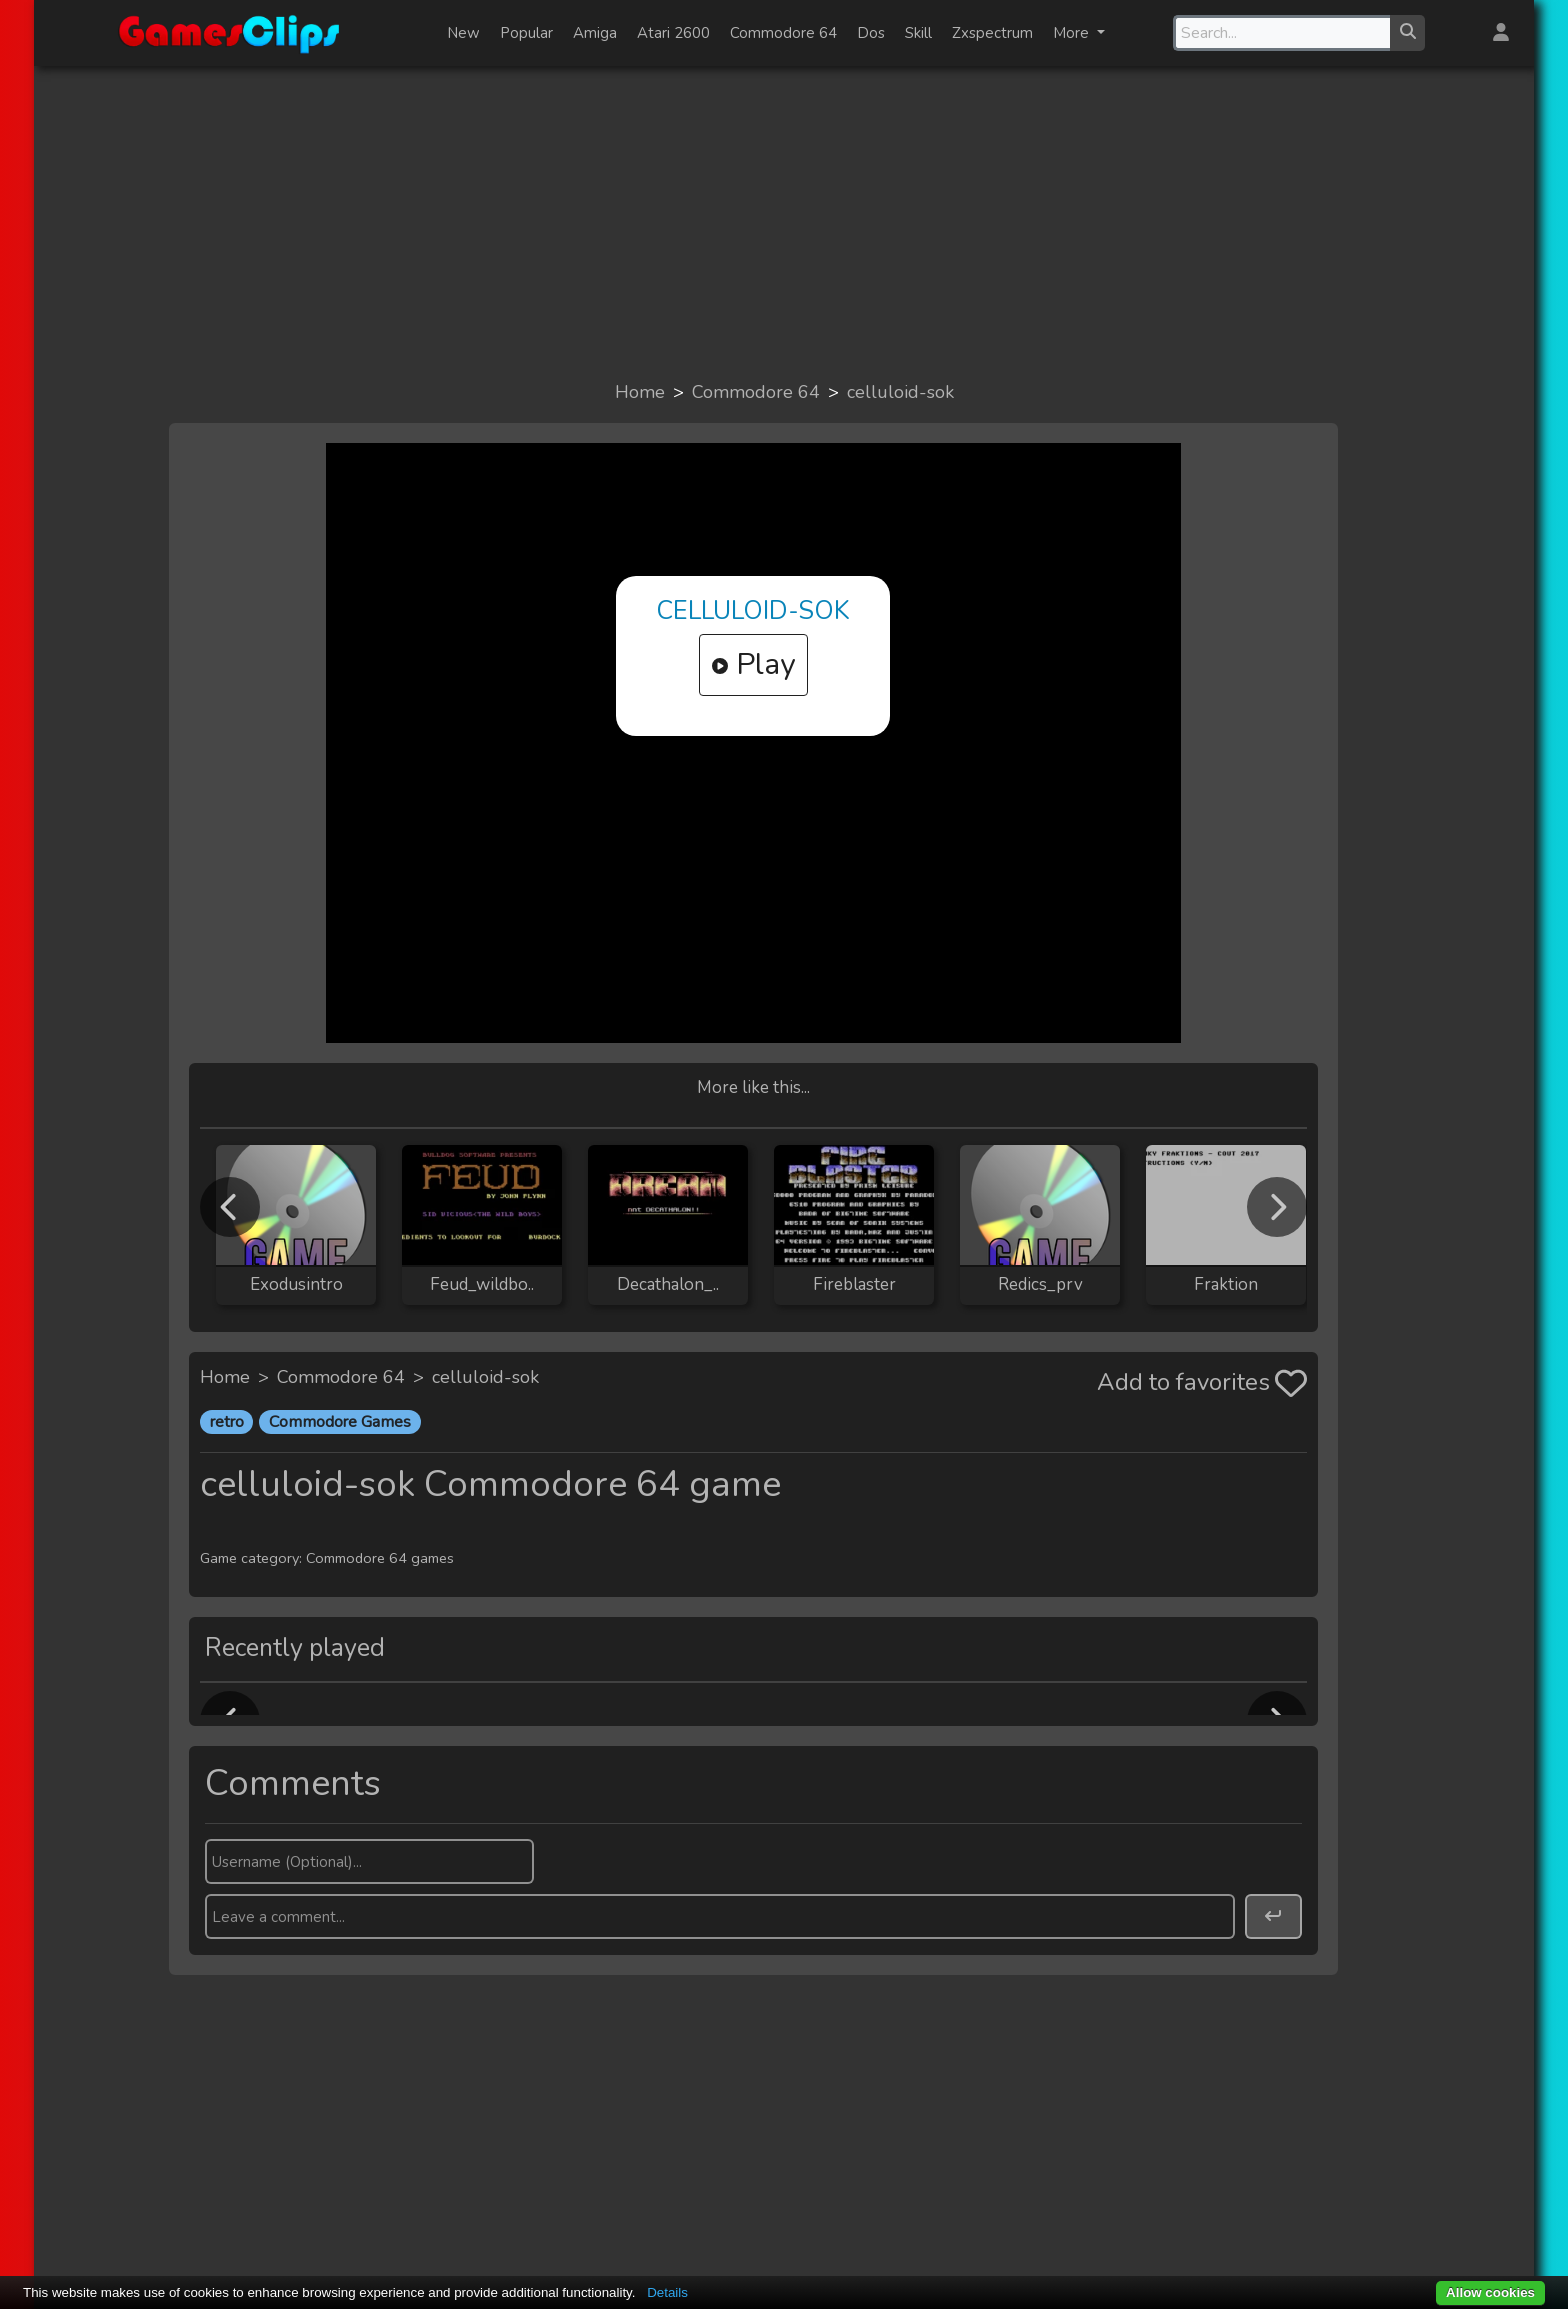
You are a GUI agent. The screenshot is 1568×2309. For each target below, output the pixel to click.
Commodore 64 (783, 33)
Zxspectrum (992, 33)
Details (667, 2292)
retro (227, 1422)
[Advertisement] (784, 222)
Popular (526, 33)
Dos (871, 33)
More (1073, 33)
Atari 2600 (673, 33)
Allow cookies (1490, 2292)
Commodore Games (340, 1422)
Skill (918, 33)
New (463, 33)
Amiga (595, 33)
